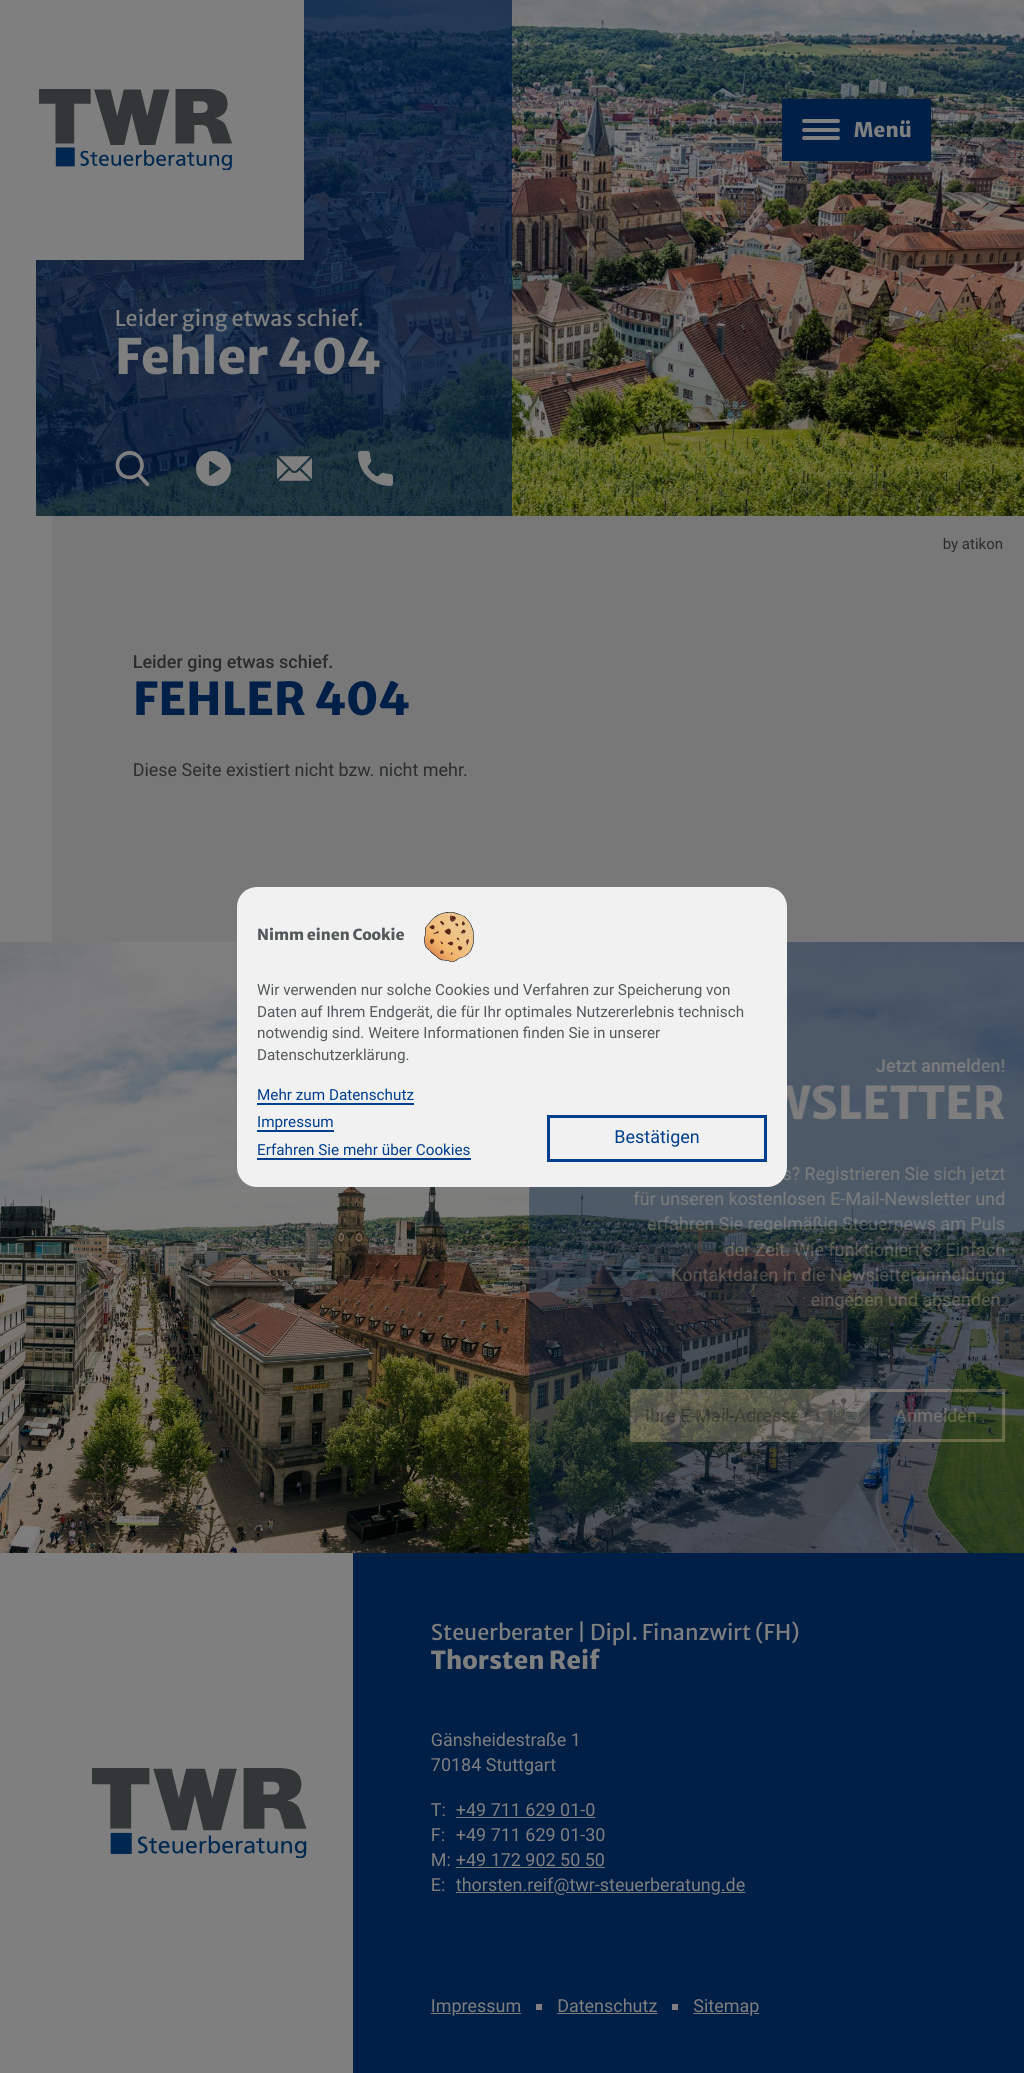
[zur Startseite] (199, 1813)
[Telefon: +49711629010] (525, 1810)
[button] (132, 468)
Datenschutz (607, 2006)
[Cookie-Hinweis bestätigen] (657, 1138)
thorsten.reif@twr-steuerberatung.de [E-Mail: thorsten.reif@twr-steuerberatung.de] (600, 1885)
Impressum (476, 2006)
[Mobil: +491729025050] (530, 1860)
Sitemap (726, 2006)
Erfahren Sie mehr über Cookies (364, 1150)
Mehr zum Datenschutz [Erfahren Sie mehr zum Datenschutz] (335, 1095)
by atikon (973, 543)
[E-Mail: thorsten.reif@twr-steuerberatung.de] (294, 468)
